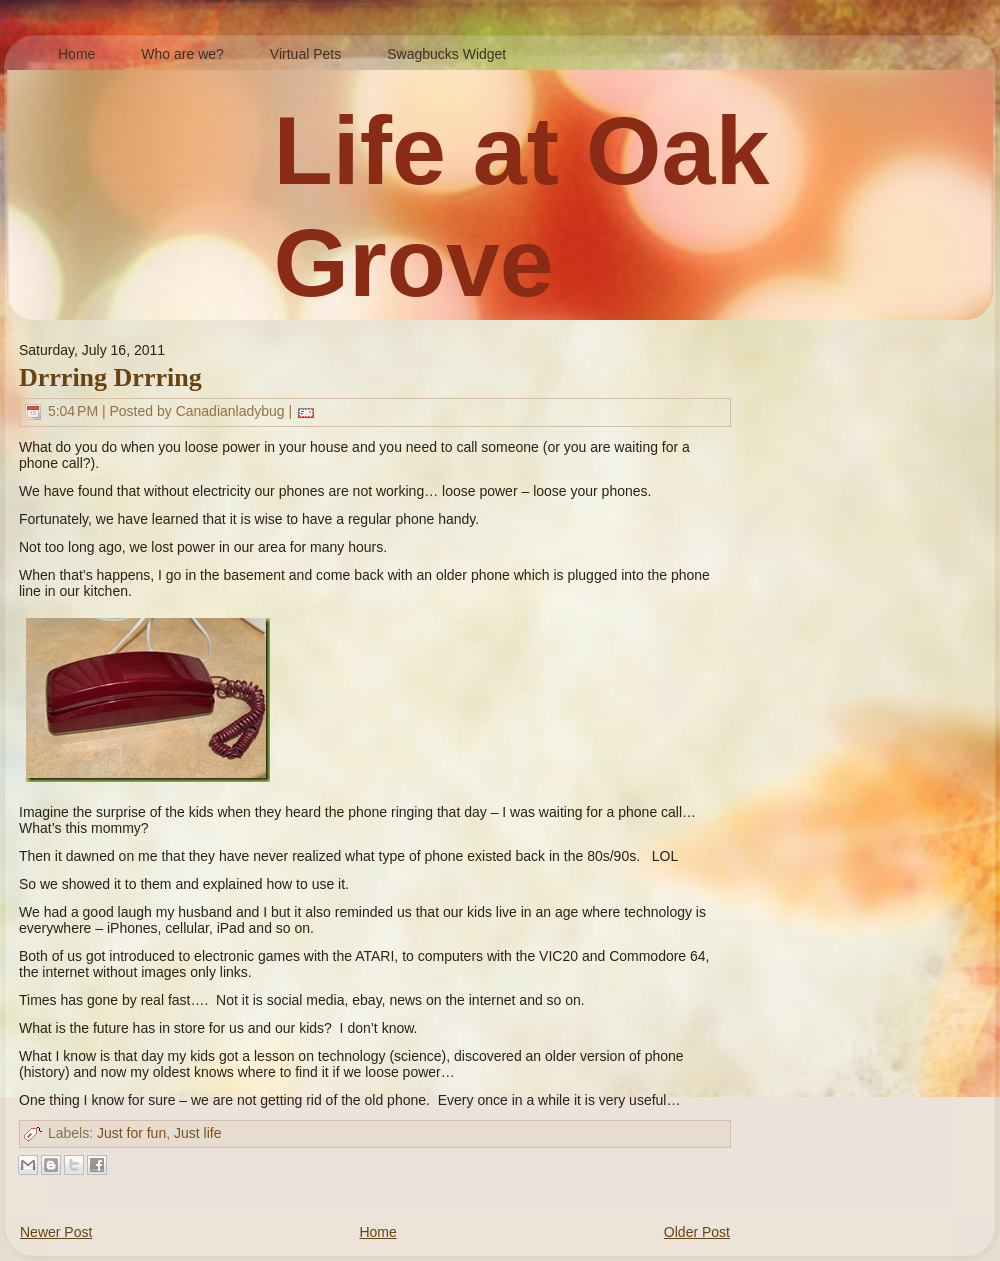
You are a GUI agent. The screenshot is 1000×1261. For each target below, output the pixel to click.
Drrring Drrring (110, 377)
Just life (197, 1133)
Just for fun (131, 1133)
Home (377, 1232)
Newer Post (56, 1232)
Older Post (697, 1232)
